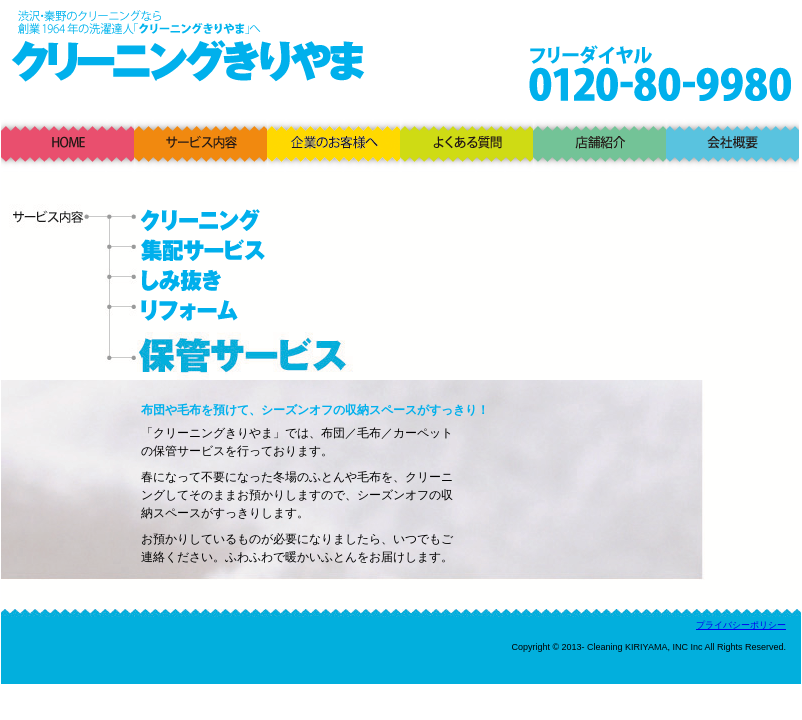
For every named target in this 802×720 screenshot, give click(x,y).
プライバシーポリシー (741, 625)
